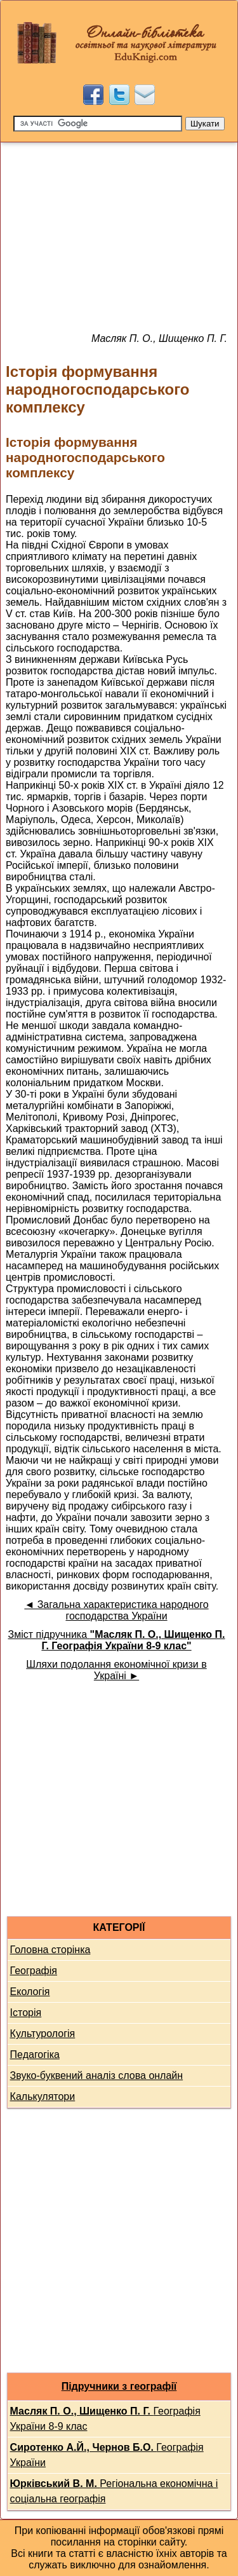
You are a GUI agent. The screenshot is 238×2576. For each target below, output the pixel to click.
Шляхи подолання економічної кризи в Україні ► (116, 1670)
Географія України (107, 2455)
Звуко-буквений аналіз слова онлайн (96, 2075)
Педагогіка (35, 2054)
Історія (26, 2012)
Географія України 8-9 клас (105, 2419)
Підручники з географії (119, 2386)
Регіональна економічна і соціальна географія (114, 2491)
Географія (33, 1970)
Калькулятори (43, 2096)
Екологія (30, 1991)
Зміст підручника (116, 1640)
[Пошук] (97, 124)
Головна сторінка (50, 1949)
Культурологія (43, 2033)
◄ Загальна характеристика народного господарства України (116, 1610)
